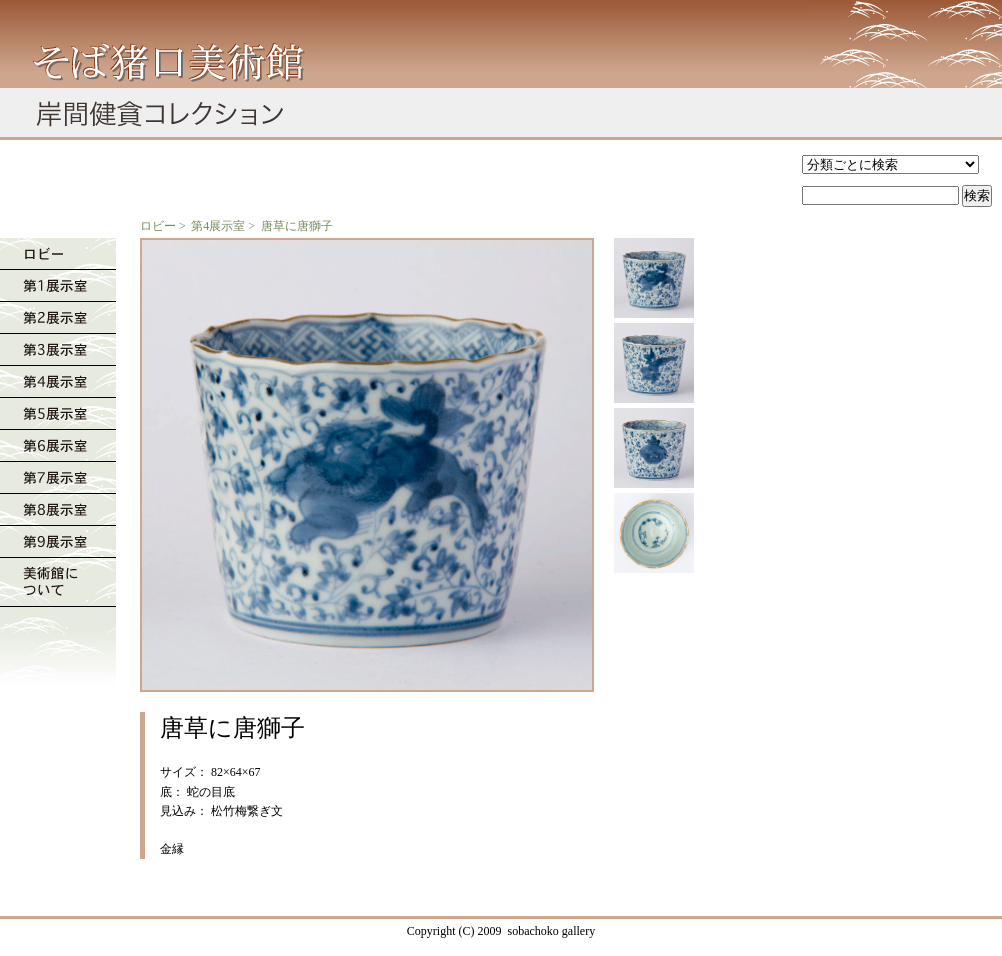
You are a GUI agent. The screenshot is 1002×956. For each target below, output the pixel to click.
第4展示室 (218, 226)
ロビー (158, 226)
